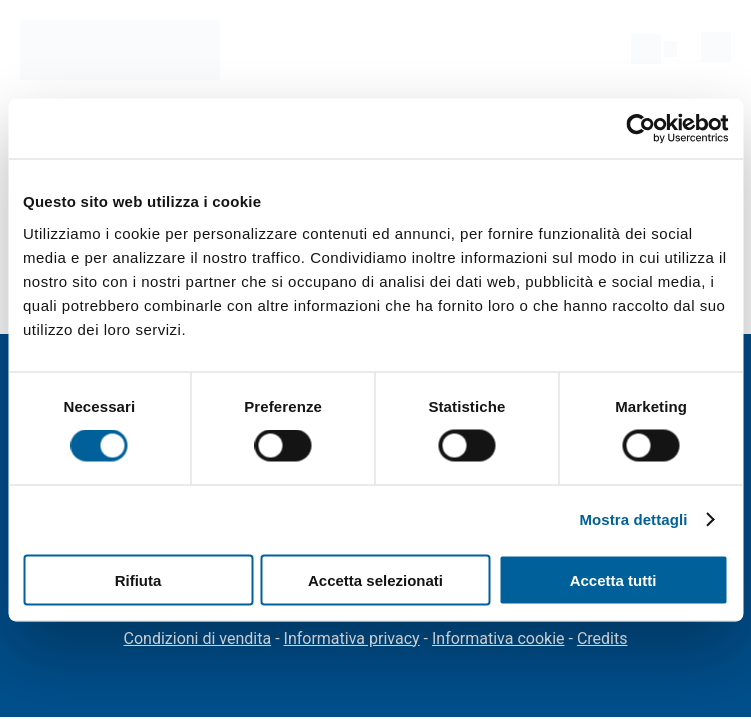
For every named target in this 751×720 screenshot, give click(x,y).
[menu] (716, 47)
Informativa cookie (498, 638)
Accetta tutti (613, 579)
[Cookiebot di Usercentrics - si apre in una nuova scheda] (640, 129)
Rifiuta (138, 579)
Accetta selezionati (375, 579)
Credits (602, 638)
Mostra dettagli (633, 519)
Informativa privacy (352, 638)
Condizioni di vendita (198, 638)
